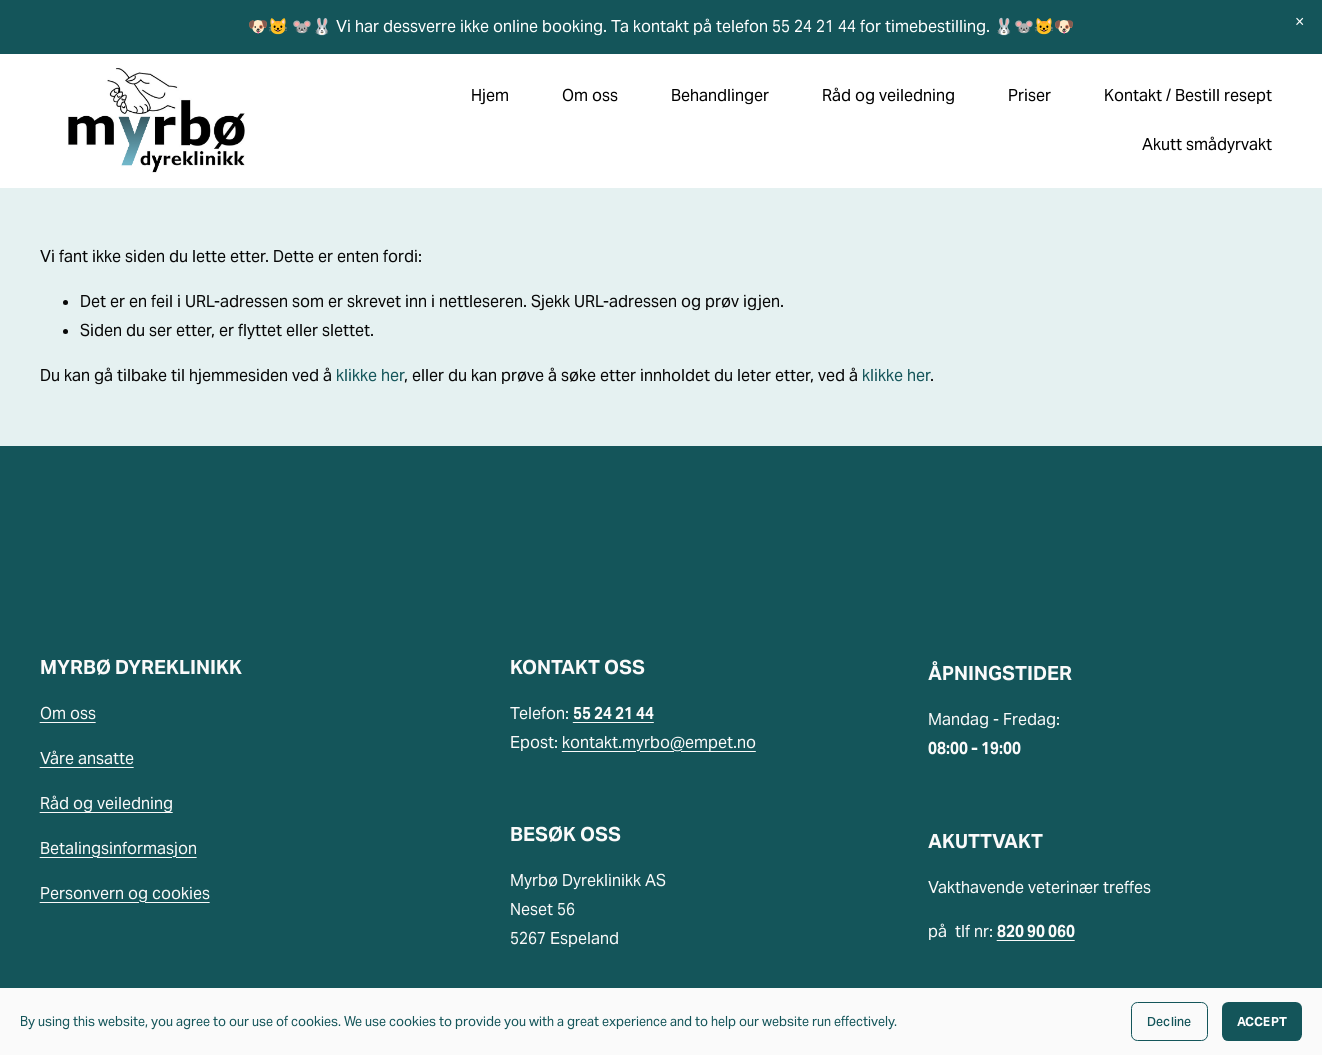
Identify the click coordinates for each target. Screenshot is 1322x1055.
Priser (1029, 95)
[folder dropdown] (590, 96)
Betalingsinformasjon (118, 848)
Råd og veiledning (106, 803)
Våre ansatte (87, 758)
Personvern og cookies (125, 893)
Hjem (490, 95)
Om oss (68, 713)
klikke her (370, 375)
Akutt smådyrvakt (1207, 144)
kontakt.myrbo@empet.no (659, 742)
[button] (1299, 22)
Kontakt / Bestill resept (1188, 95)
